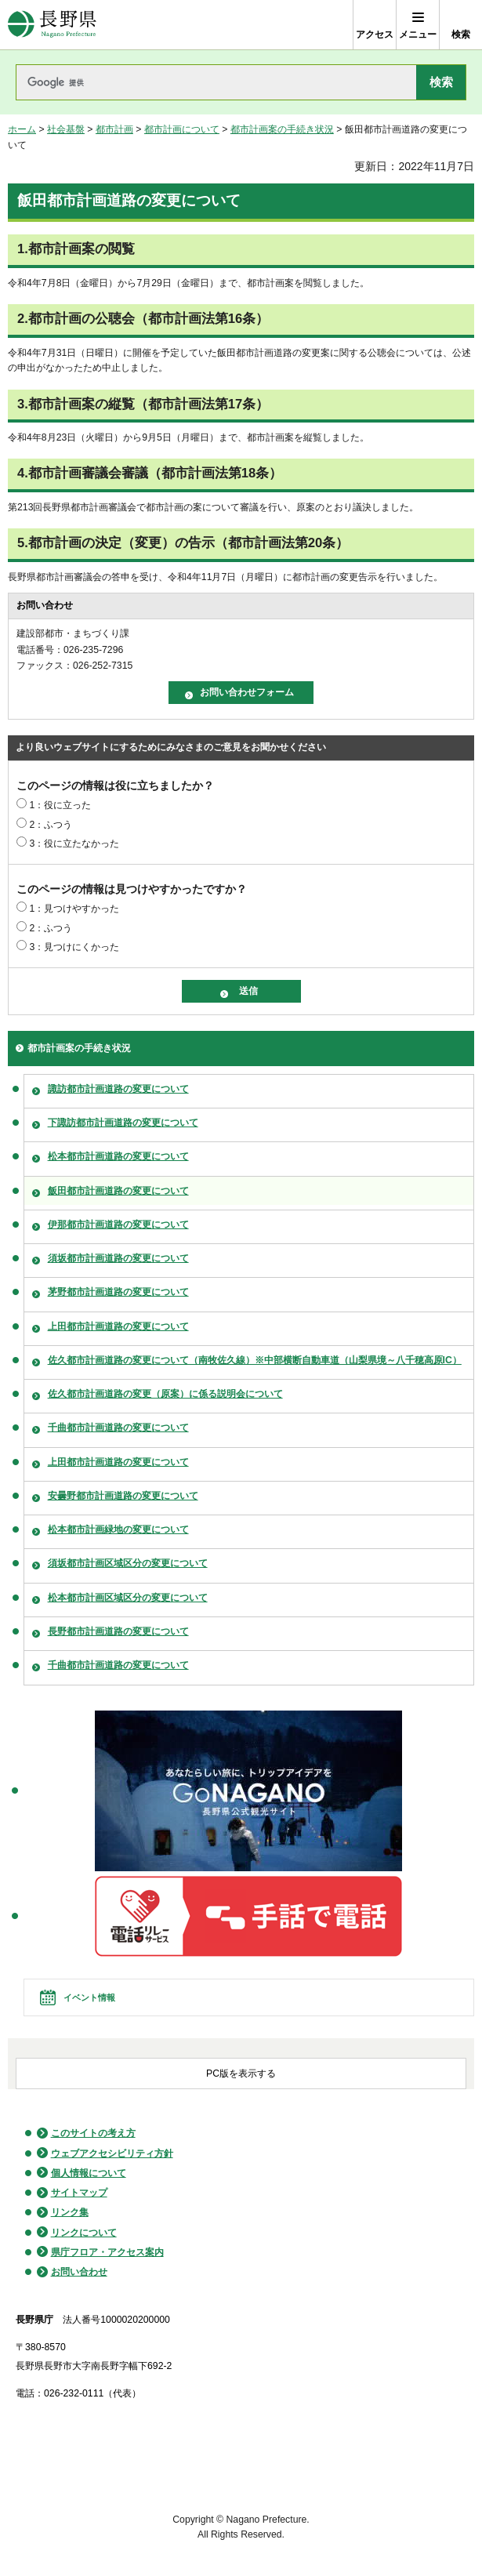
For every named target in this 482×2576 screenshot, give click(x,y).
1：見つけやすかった (74, 908)
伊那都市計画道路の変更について (118, 1224)
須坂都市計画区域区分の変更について (128, 1563)
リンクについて (84, 2232)
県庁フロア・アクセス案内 (107, 2252)
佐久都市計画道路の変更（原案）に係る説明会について (165, 1393)
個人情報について (88, 2173)
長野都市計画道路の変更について (118, 1631)
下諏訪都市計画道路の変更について (123, 1122)
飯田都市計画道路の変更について (118, 1190)
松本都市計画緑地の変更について (118, 1529)
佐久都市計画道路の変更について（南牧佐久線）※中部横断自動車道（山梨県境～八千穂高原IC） (255, 1360)
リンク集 (70, 2212)
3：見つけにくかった (74, 947)
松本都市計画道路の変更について (118, 1156)
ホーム (22, 129)
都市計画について (181, 129)
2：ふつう (50, 824)
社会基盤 (66, 129)
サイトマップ (79, 2192)
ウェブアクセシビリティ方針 (112, 2153)
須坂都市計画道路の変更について (118, 1258)
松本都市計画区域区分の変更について (128, 1597)
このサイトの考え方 (93, 2133)
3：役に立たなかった (74, 843)
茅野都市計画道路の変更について (118, 1291)
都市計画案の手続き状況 (282, 129)
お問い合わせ (79, 2271)
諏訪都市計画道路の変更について (118, 1088)
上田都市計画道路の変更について (118, 1326)
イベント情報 (89, 1997)
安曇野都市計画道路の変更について (123, 1495)
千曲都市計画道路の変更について (118, 1427)
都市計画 (114, 129)
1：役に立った (60, 805)
